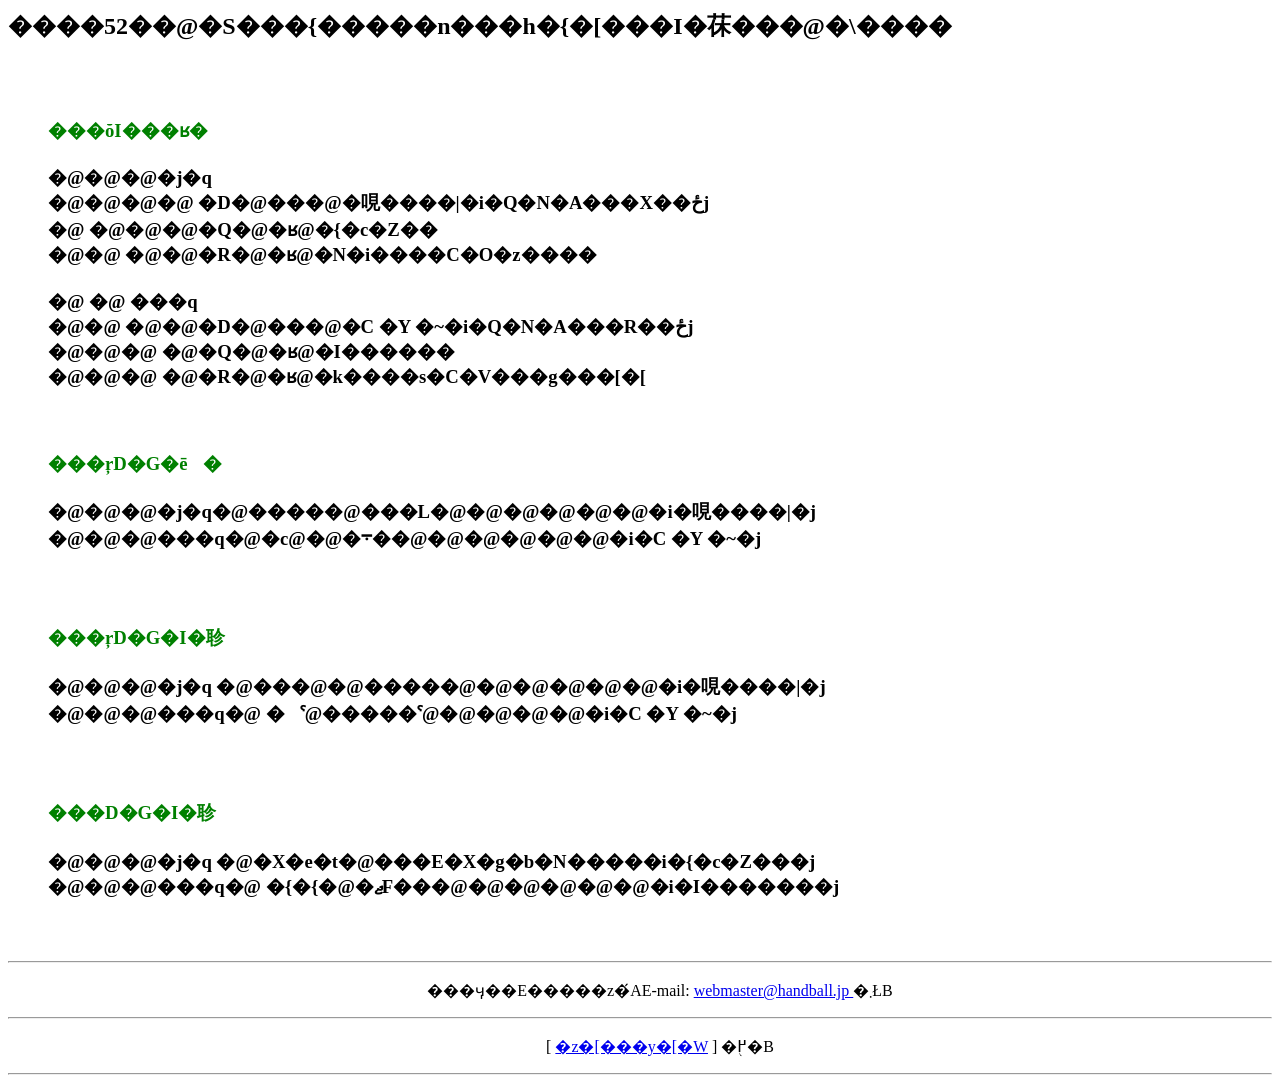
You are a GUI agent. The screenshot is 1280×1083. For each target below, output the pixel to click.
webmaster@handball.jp (774, 990)
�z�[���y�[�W (631, 1046)
